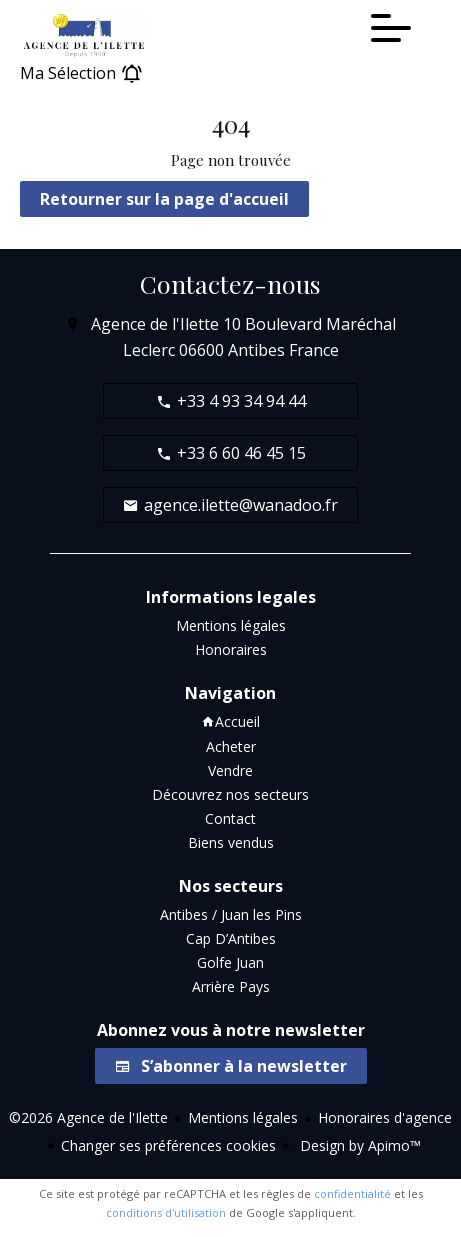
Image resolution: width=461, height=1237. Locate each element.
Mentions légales (243, 1117)
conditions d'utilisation (166, 1212)
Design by (358, 1145)
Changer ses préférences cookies (168, 1145)
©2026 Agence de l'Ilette (88, 1117)
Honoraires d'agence (385, 1117)
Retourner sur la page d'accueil (164, 199)
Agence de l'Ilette (155, 324)
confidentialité (352, 1193)
